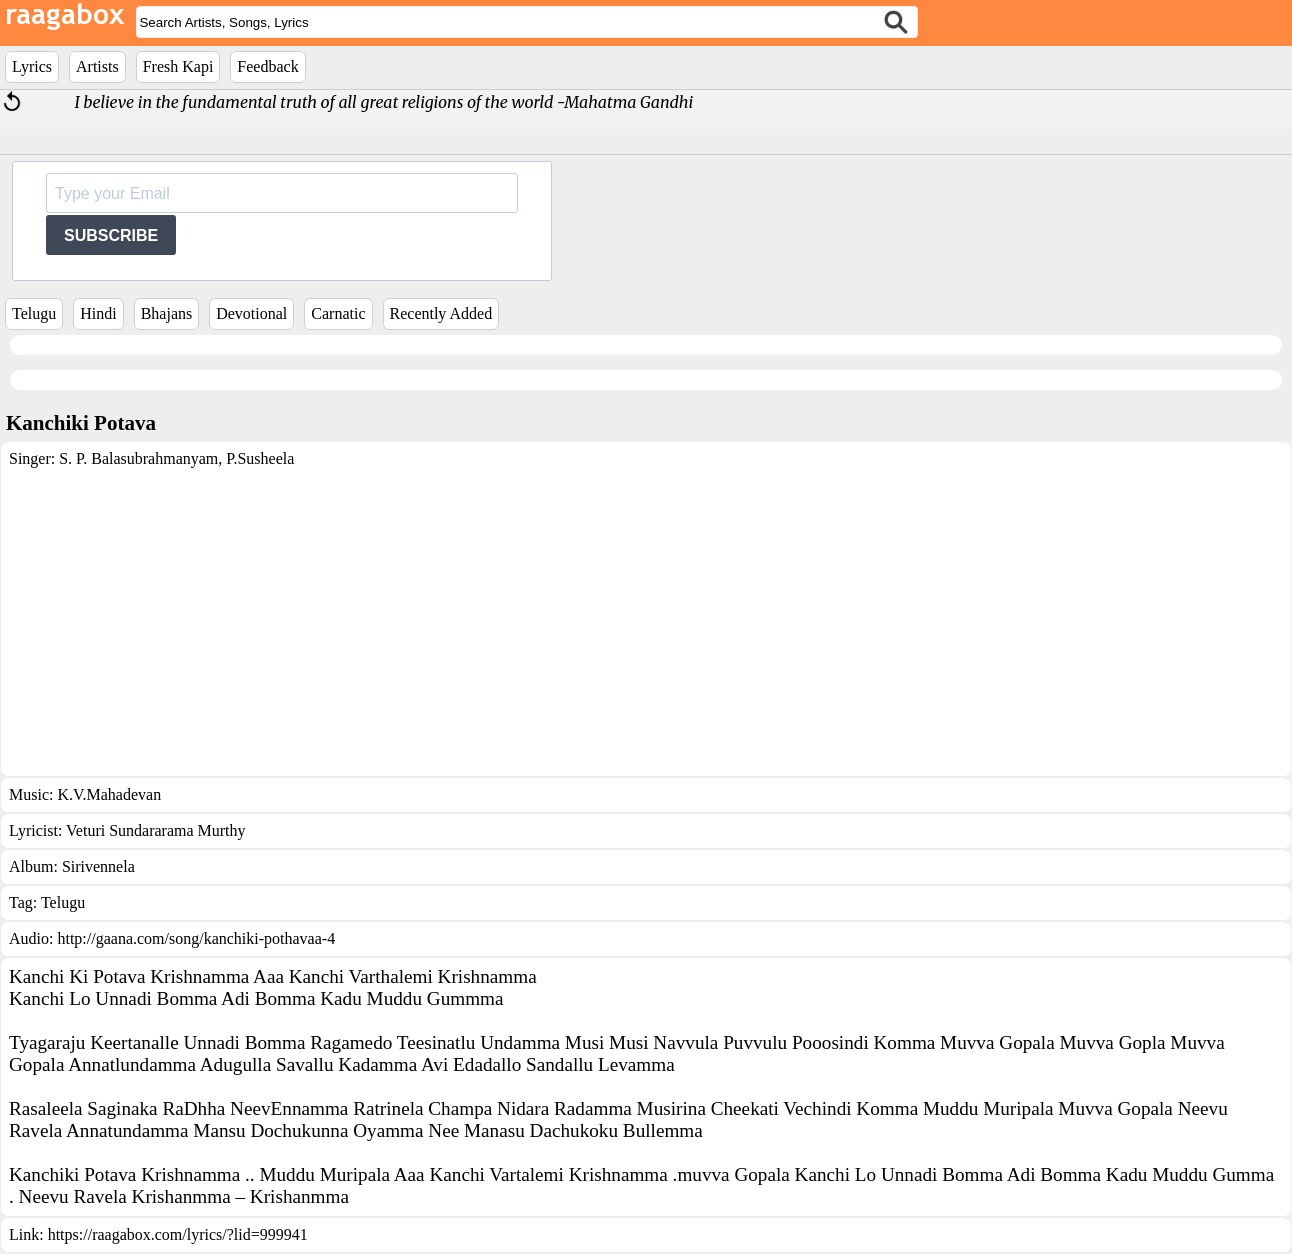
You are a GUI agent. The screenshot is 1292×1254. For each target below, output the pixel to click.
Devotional (251, 313)
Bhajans (167, 313)
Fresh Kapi (178, 66)
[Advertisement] (646, 618)
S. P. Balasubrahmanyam (138, 458)
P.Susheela (258, 458)
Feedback (267, 66)
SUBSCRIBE (111, 235)
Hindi (98, 313)
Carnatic (338, 313)
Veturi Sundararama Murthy (156, 830)
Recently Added (441, 313)
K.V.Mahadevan (109, 794)
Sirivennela (98, 866)
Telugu (34, 313)
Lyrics (32, 66)
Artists (97, 66)
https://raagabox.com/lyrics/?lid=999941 (178, 1234)
